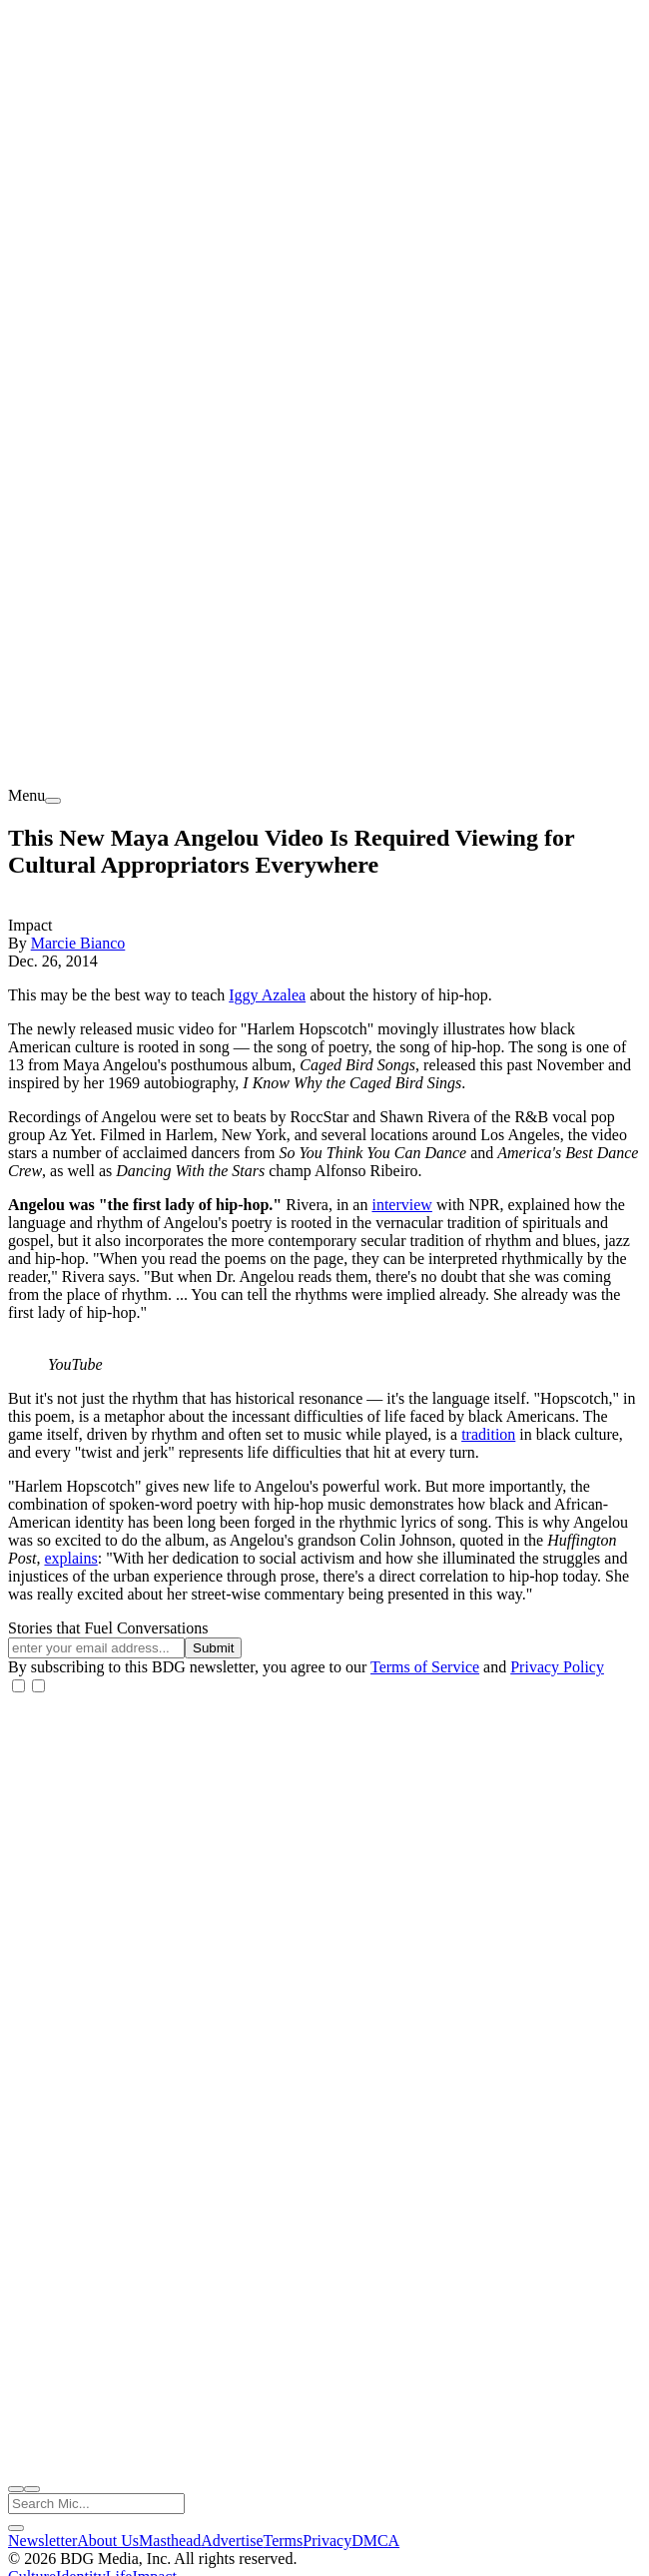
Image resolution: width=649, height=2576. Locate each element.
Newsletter (42, 2540)
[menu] (53, 801)
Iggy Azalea (267, 994)
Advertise (232, 2540)
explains (70, 1558)
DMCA (375, 2540)
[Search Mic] (96, 2503)
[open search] (16, 2489)
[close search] (16, 2528)
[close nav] (32, 2489)
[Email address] (96, 1647)
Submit (213, 1647)
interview (401, 1204)
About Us (108, 2540)
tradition (488, 1434)
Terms (284, 2540)
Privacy (327, 2540)
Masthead (170, 2540)
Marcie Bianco (78, 943)
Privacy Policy (557, 1666)
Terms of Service (424, 1666)
